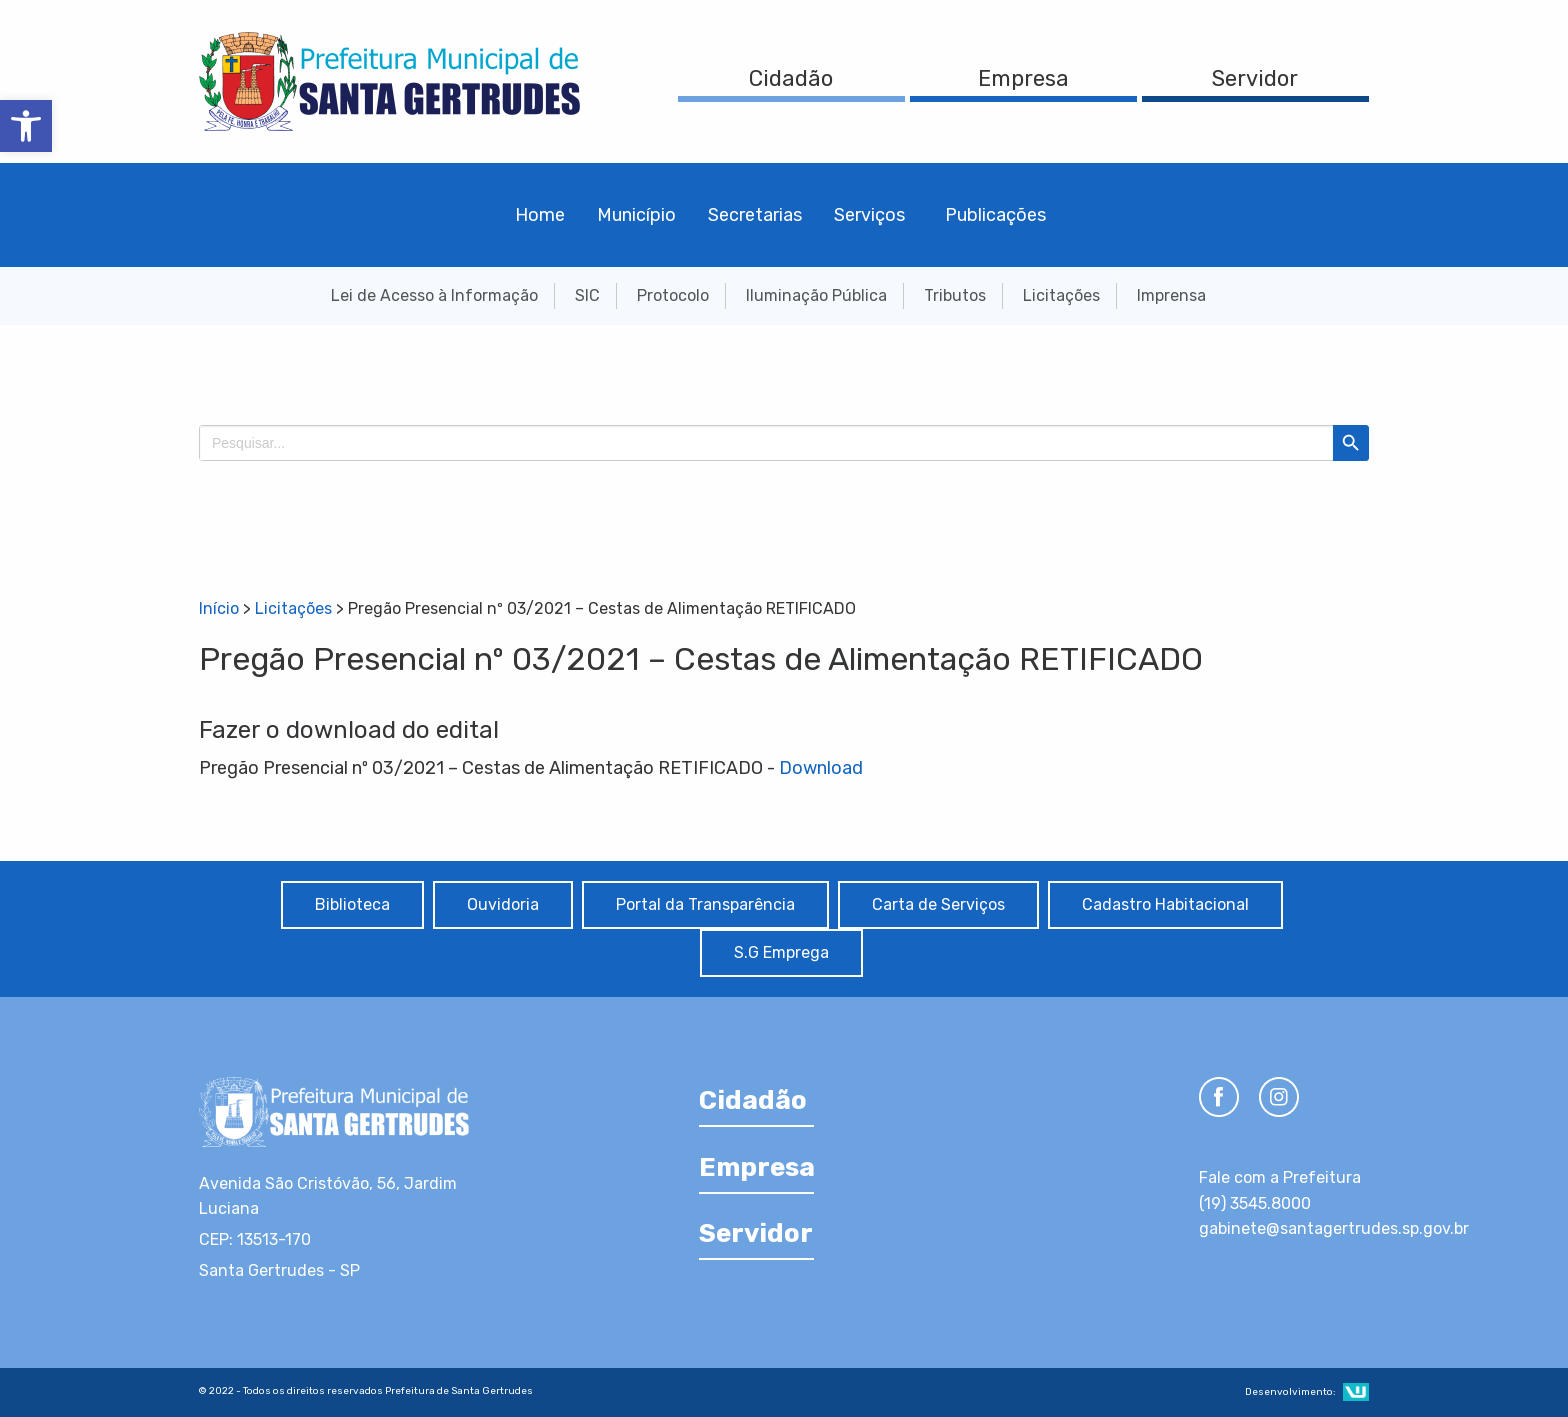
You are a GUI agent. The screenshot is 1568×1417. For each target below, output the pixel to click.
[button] (26, 126)
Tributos (955, 295)
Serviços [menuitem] (869, 215)
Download (821, 768)
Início (219, 608)
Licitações (1061, 295)
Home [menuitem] (540, 215)
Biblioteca (352, 904)
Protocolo (673, 295)
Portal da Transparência (705, 904)
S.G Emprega (781, 952)
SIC (587, 295)
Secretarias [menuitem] (755, 215)
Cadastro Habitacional (1165, 904)
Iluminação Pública (816, 295)
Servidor (1255, 78)
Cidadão (791, 78)
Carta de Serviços (938, 904)
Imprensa (1171, 295)
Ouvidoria (503, 904)
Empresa (1023, 78)
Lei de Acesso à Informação (434, 295)
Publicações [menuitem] (995, 215)
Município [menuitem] (636, 215)
